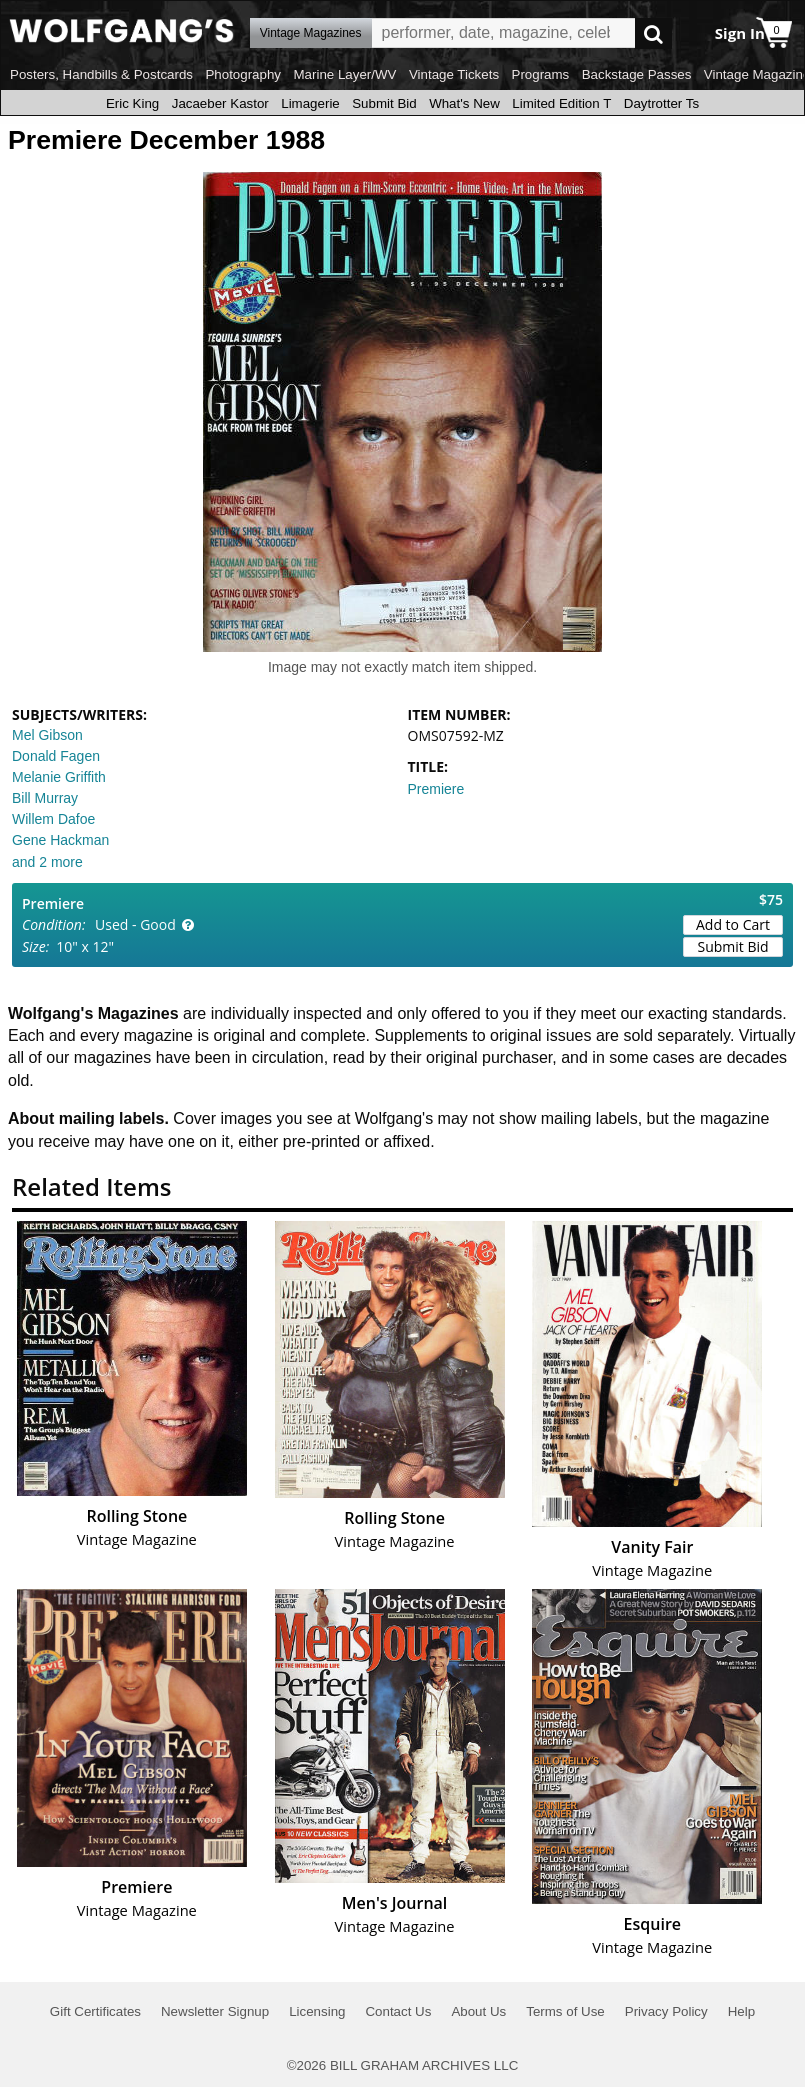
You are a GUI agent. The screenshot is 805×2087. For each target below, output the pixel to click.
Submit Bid (384, 103)
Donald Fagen (56, 756)
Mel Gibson (47, 735)
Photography (243, 74)
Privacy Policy (666, 2011)
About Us (478, 2011)
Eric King (132, 103)
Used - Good (135, 924)
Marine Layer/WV (344, 74)
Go (653, 33)
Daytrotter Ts (661, 103)
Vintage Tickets (454, 74)
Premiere (436, 789)
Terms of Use (565, 2011)
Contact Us (398, 2011)
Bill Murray (45, 798)
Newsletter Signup (215, 2011)
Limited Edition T (561, 103)
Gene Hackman (60, 840)
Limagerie (310, 103)
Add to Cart (733, 924)
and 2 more (47, 862)
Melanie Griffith (59, 777)
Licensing (317, 2011)
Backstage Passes (637, 74)
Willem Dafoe (53, 819)
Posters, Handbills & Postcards (101, 74)
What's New (464, 103)
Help (741, 2011)
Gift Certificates (95, 2011)
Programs (541, 74)
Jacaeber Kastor (220, 103)
